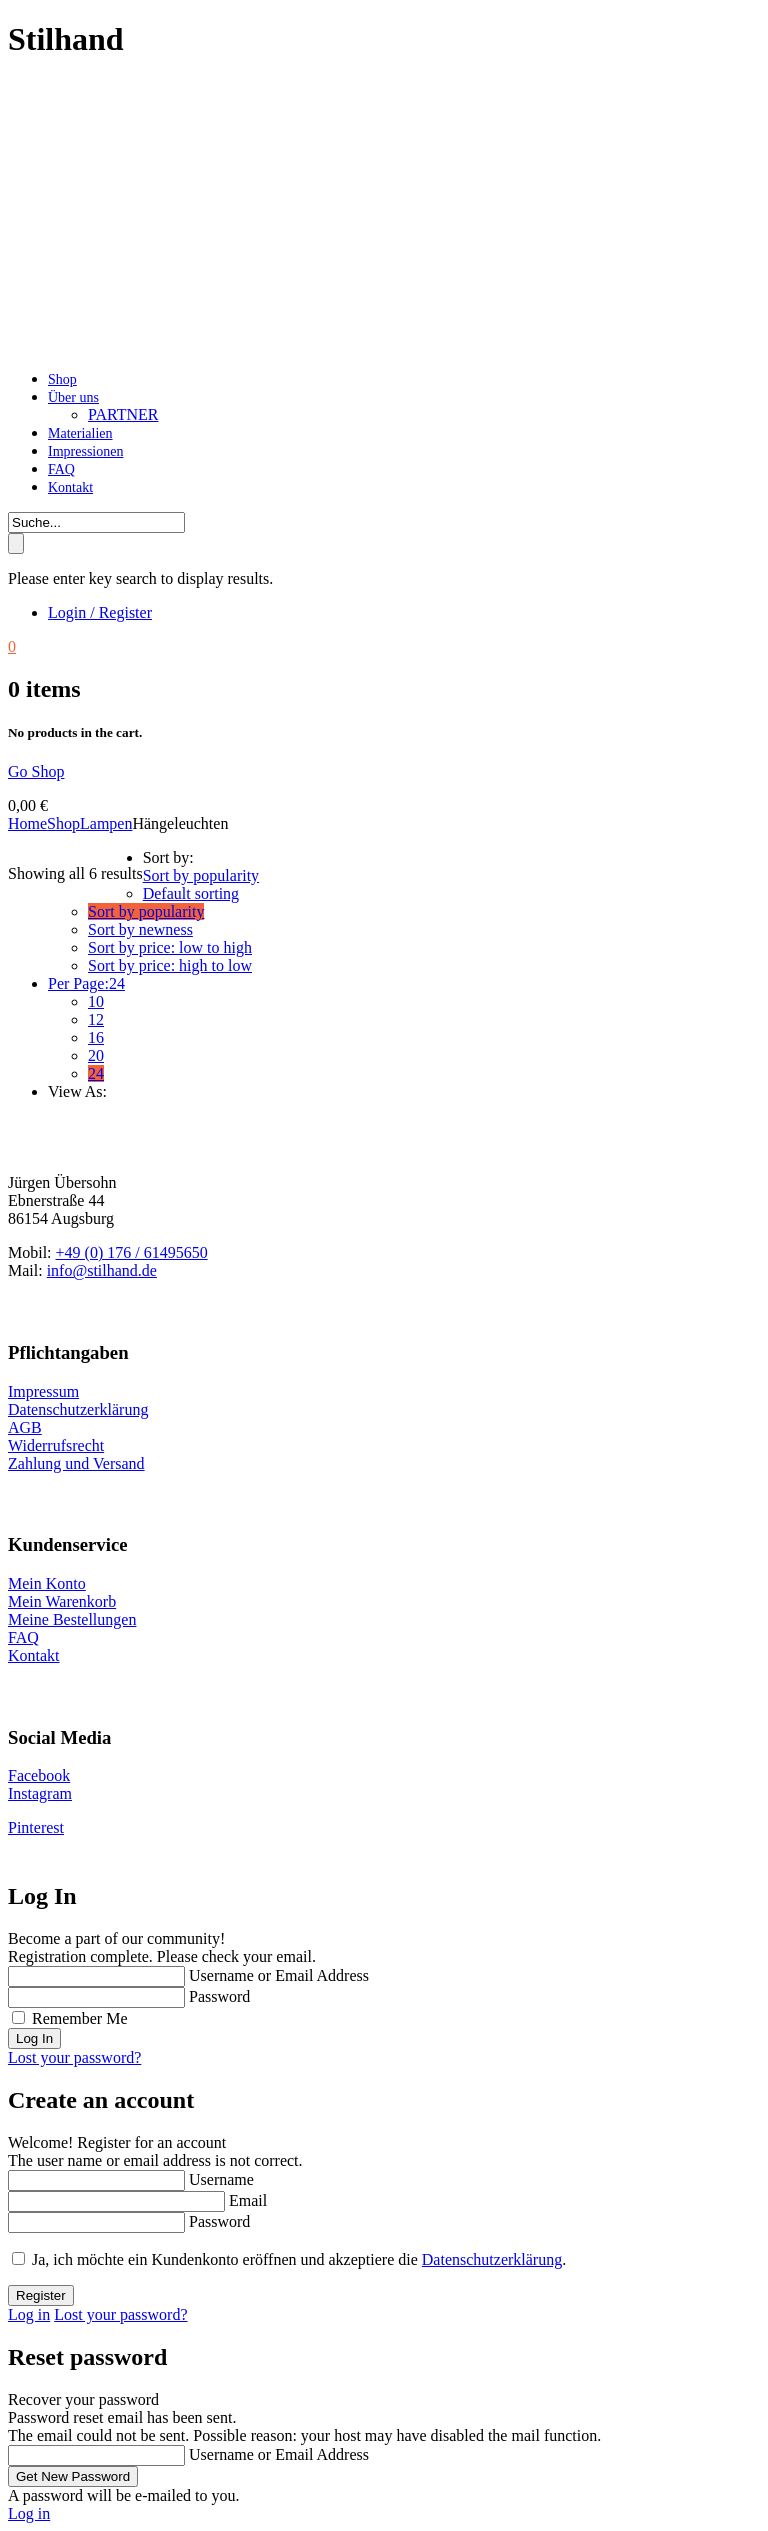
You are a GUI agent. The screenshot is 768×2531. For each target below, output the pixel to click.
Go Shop (36, 771)
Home (27, 823)
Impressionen (85, 451)
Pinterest (36, 1827)
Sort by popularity (146, 911)
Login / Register (100, 612)
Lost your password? (74, 2057)
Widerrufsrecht (56, 1445)
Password (219, 1996)
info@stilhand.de (102, 1270)
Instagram (40, 1793)
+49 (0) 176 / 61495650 (132, 1252)
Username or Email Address (279, 1975)
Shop (62, 379)
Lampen (106, 823)
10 (96, 1001)
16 (96, 1037)
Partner (123, 414)
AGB (25, 1427)
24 (96, 1073)
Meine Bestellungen (72, 1619)
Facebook (39, 1775)
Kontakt (70, 487)
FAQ (61, 469)
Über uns (73, 397)
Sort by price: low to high (170, 947)
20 (96, 1055)
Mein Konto (47, 1583)
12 (96, 1019)
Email (248, 2200)
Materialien (80, 433)
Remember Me (80, 2018)
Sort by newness (140, 929)
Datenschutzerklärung (78, 1409)
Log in (29, 2314)
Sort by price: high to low (170, 965)
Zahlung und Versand (76, 1463)
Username (221, 2179)
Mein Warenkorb (62, 1601)
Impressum (43, 1391)
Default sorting (191, 893)
